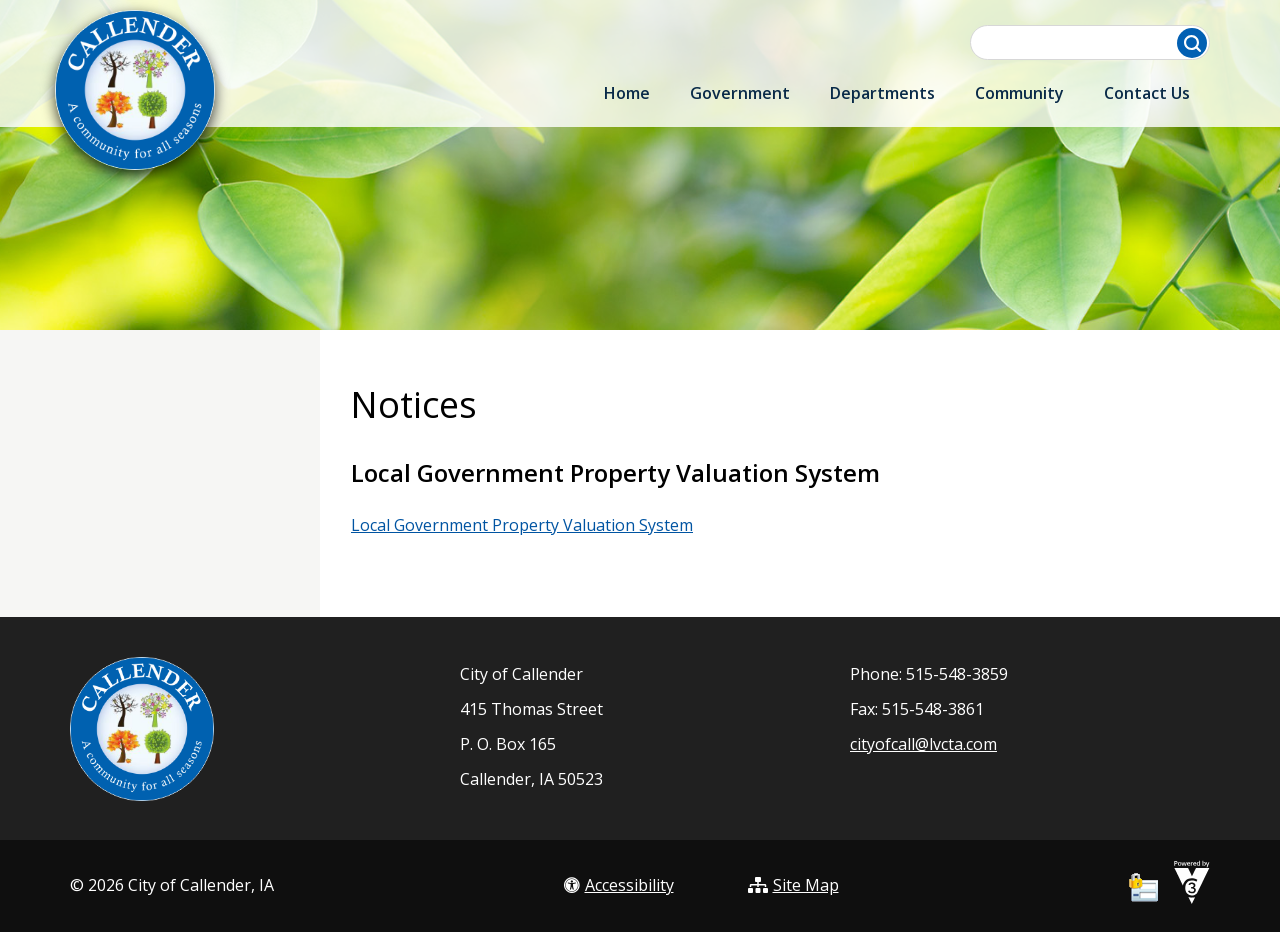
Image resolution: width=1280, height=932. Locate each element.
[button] (1192, 43)
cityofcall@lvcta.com (923, 744)
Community (1019, 93)
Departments (882, 93)
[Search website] (1092, 42)
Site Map (793, 885)
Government (740, 93)
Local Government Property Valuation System (522, 525)
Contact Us (1147, 93)
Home (627, 93)
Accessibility (619, 885)
